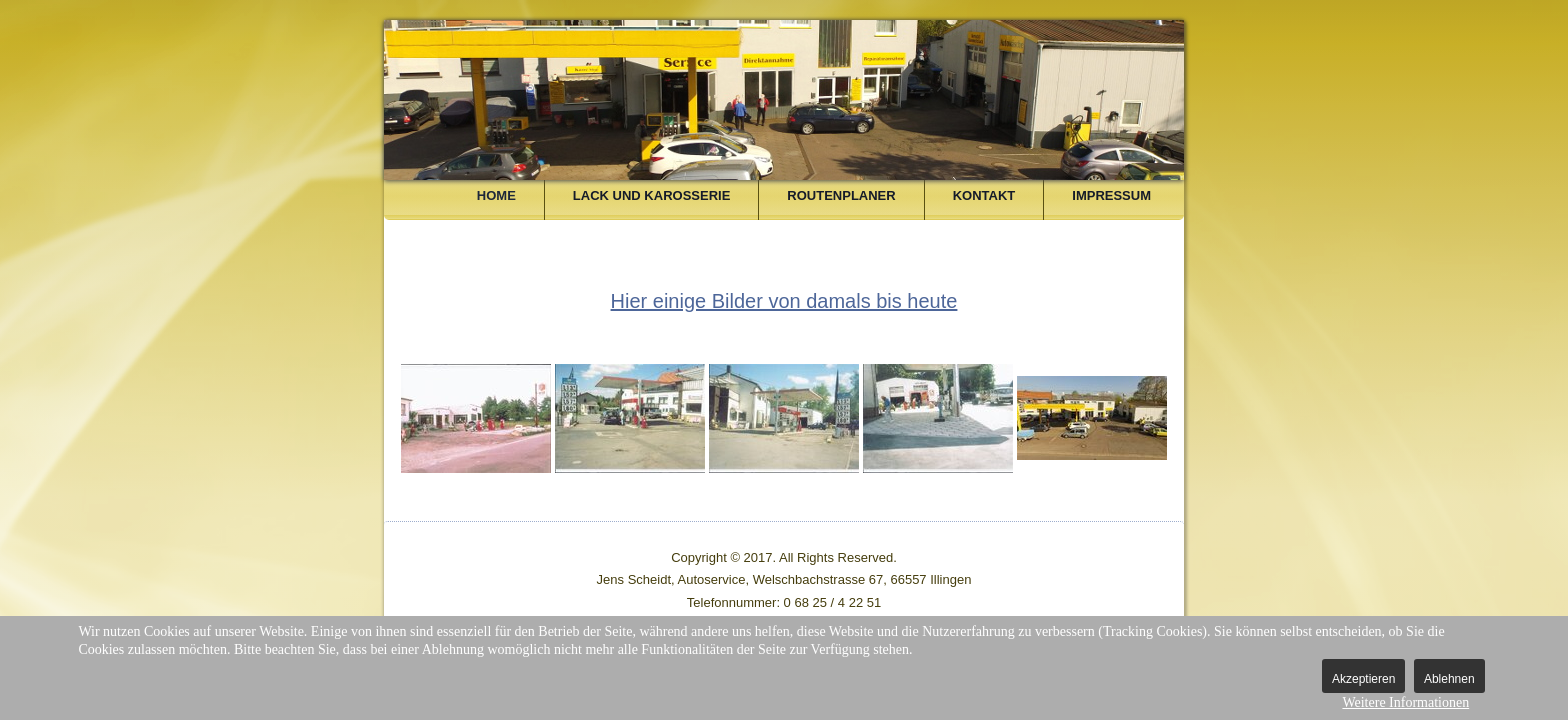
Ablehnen (1449, 679)
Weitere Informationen (1405, 702)
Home (496, 195)
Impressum (1111, 195)
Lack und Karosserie (651, 195)
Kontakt (984, 195)
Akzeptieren (1363, 679)
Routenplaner (841, 195)
